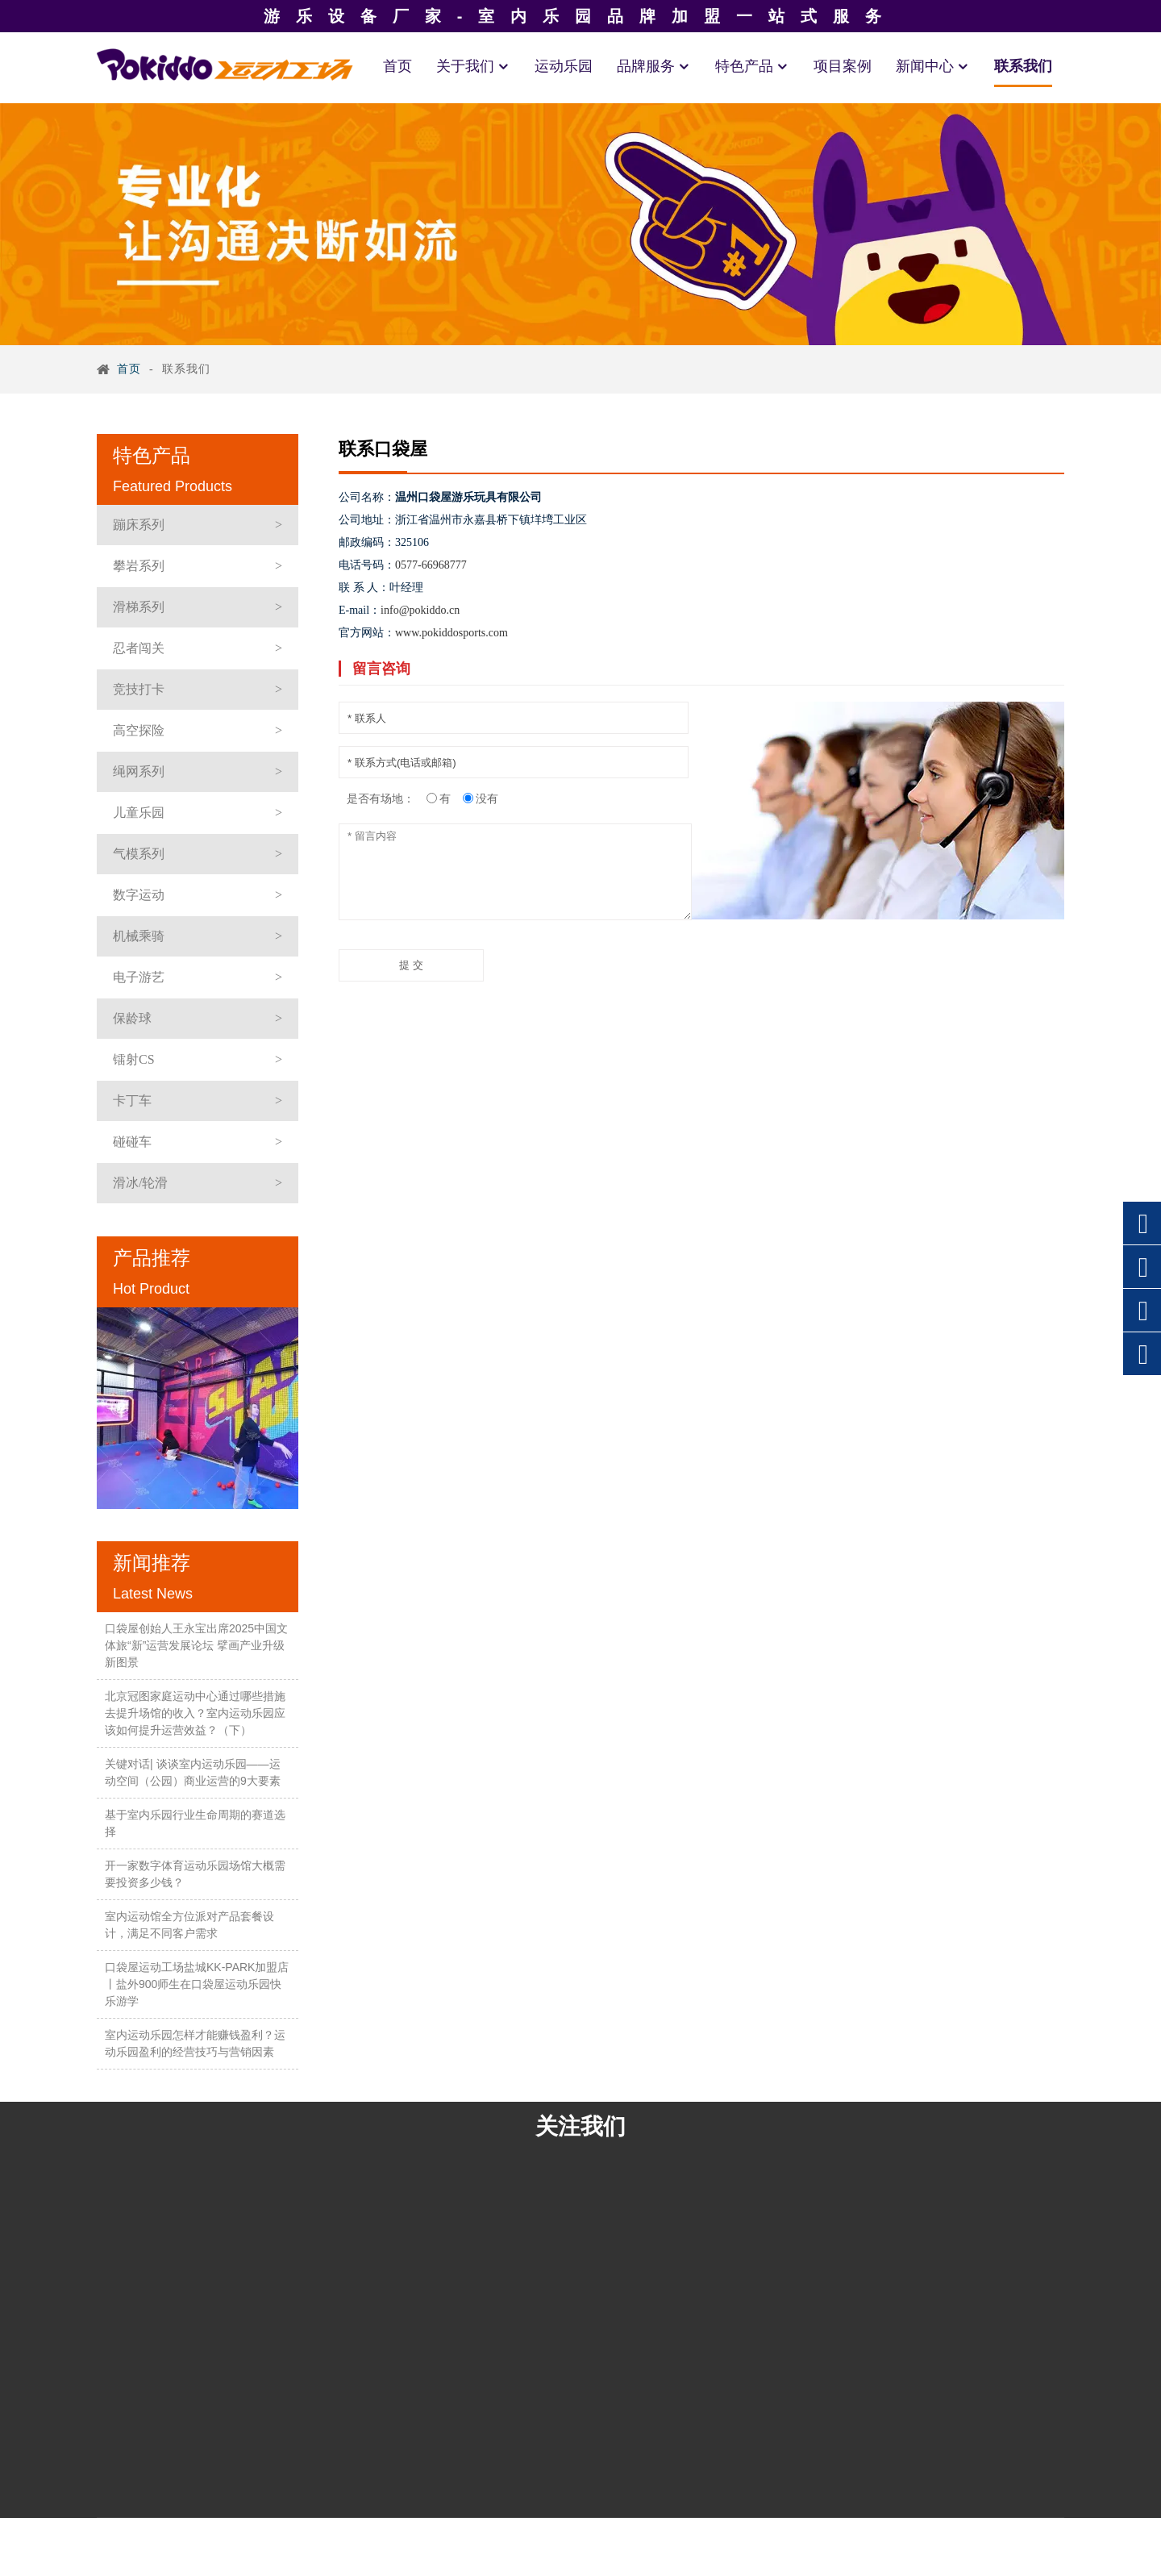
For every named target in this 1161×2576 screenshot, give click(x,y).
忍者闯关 (138, 648)
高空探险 (138, 730)
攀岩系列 (138, 566)
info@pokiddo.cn (420, 610)
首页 (397, 66)
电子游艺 (138, 977)
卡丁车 (132, 1100)
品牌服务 (654, 66)
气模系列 (138, 854)
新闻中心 (933, 66)
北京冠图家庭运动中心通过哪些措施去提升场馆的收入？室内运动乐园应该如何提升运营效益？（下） (195, 1713)
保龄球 (132, 1018)
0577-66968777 (431, 565)
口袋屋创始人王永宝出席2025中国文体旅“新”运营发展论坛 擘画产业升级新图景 (196, 1645)
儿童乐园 (138, 812)
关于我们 (473, 66)
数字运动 (138, 895)
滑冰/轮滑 (140, 1183)
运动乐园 (564, 66)
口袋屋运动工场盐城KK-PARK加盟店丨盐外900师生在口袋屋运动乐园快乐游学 (197, 1984)
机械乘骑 (138, 936)
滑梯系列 (138, 607)
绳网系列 (138, 771)
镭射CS (134, 1059)
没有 (487, 798)
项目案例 (843, 66)
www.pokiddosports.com (451, 633)
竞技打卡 (138, 689)
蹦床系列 (138, 524)
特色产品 (752, 66)
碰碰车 (132, 1141)
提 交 (411, 965)
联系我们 (1023, 66)
